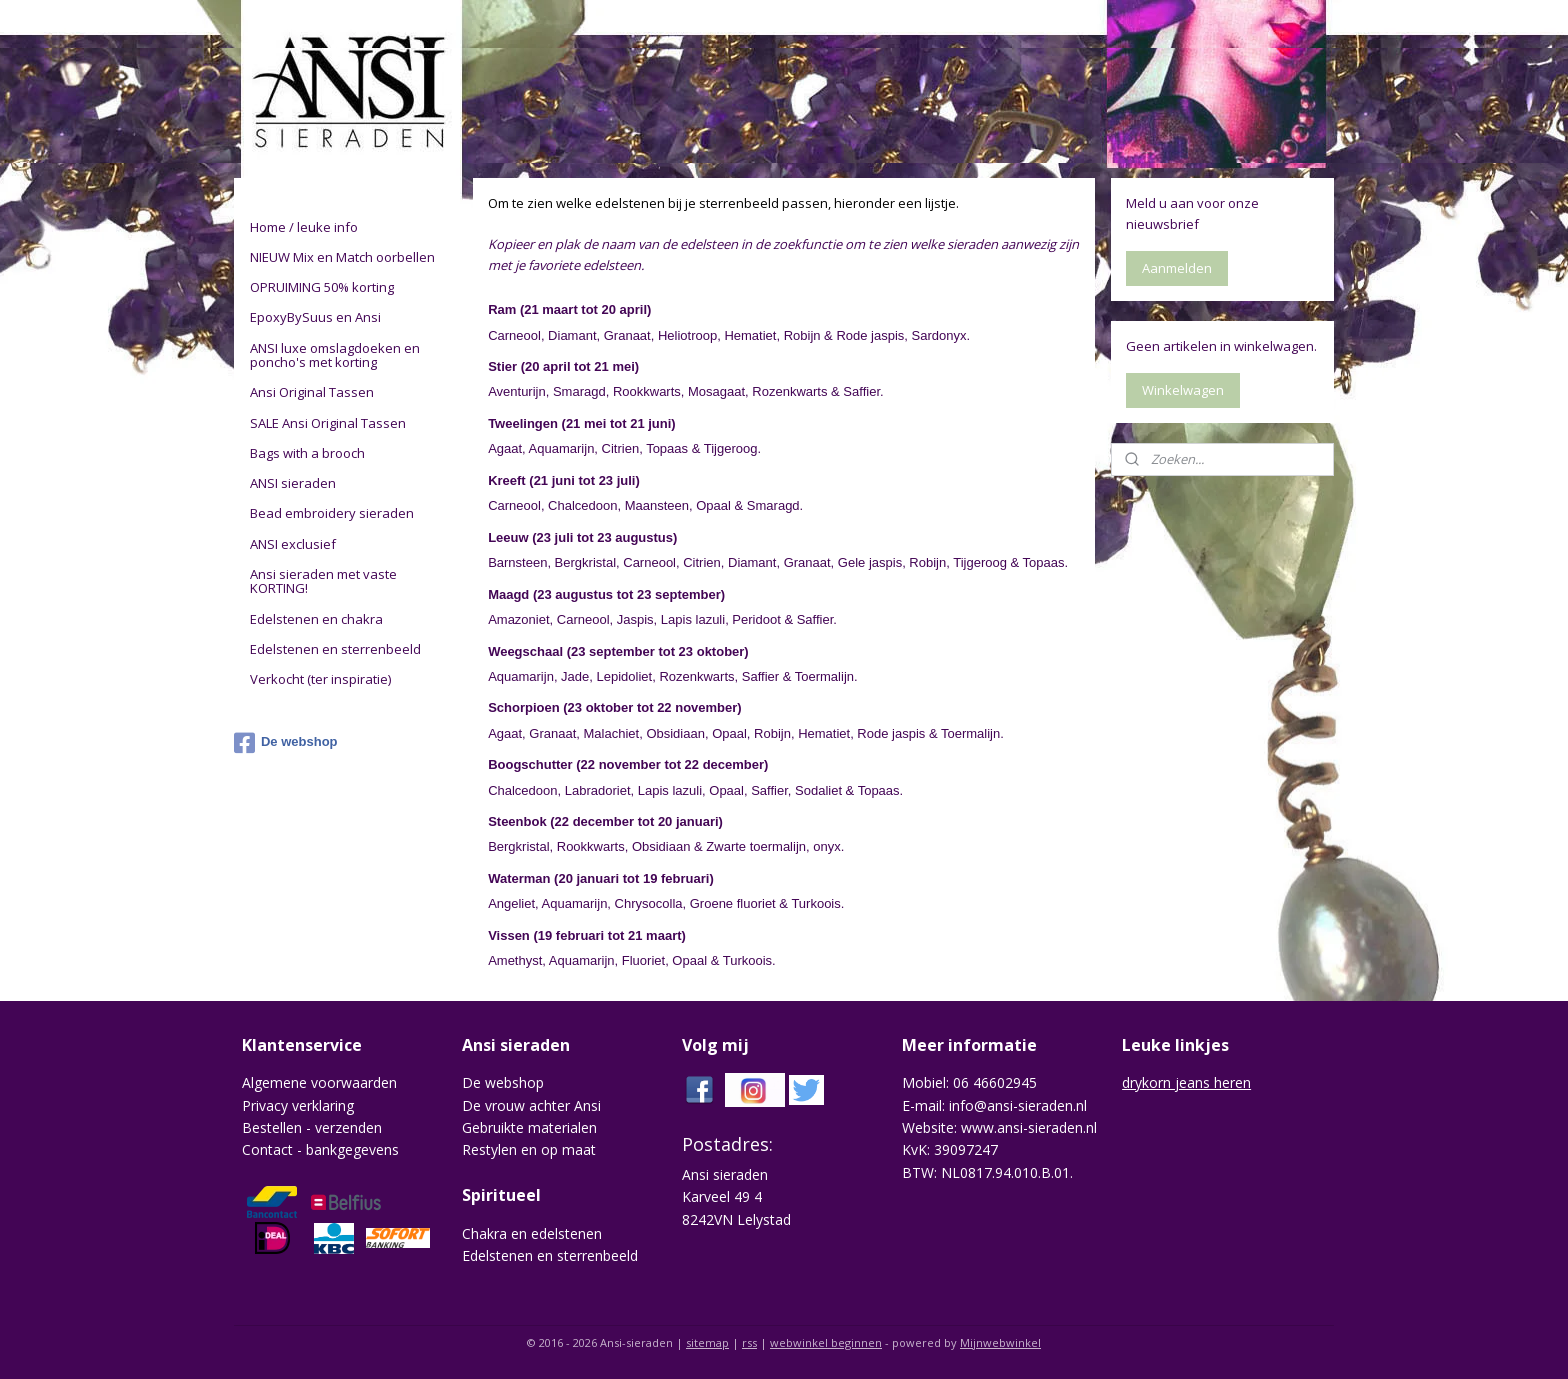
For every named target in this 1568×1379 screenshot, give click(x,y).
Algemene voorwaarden (319, 1082)
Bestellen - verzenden (312, 1127)
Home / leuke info (304, 227)
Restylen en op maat (529, 1149)
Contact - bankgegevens (320, 1149)
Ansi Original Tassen (312, 392)
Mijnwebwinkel (1000, 1342)
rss (749, 1342)
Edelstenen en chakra (316, 619)
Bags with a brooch (307, 453)
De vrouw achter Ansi (531, 1105)
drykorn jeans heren (1186, 1082)
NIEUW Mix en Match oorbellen (342, 257)
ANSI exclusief (293, 544)
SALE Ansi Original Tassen (328, 423)
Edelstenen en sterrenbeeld (335, 649)
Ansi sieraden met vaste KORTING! (323, 581)
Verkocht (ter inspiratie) (320, 679)
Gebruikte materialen (529, 1127)
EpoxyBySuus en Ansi (315, 317)
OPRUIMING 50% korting (322, 287)
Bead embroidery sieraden (332, 513)
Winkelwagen (1183, 390)
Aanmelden (1177, 268)
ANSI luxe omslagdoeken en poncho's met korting (335, 355)
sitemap (707, 1342)
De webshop (286, 743)
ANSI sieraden (293, 483)
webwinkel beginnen (826, 1342)
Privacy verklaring (298, 1105)
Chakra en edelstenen (532, 1233)
